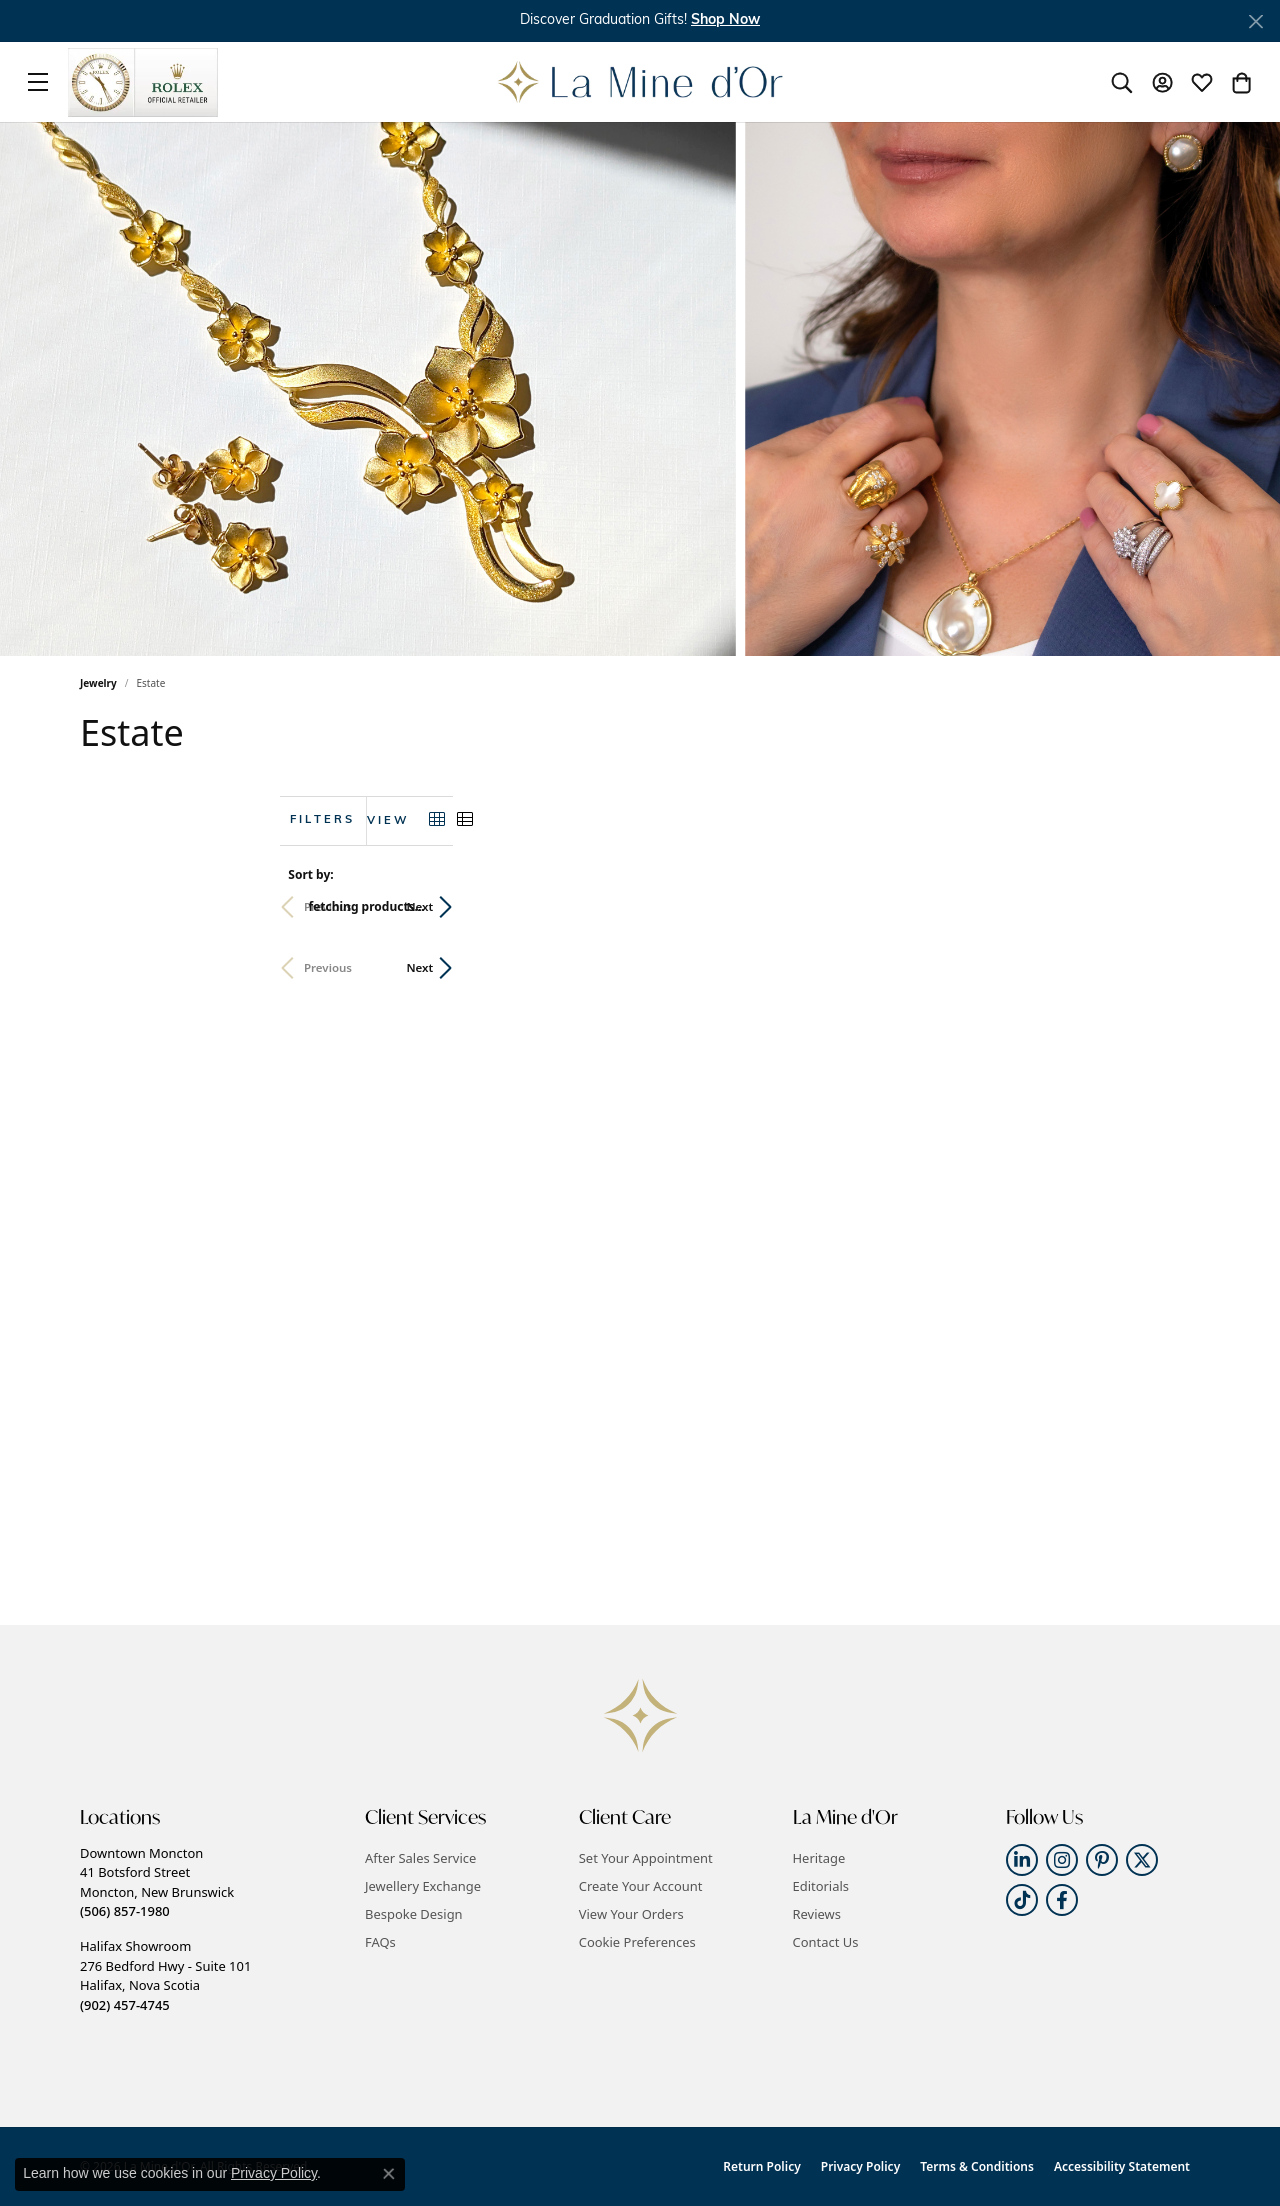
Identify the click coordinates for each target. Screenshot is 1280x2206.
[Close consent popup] (389, 2174)
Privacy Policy (860, 2166)
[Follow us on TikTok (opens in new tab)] (1022, 1900)
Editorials (821, 1886)
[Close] (1255, 21)
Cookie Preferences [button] (637, 1942)
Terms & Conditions (977, 2166)
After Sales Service (420, 1858)
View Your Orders (631, 1914)
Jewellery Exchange (423, 1886)
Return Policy (761, 2166)
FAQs (380, 1942)
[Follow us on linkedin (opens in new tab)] (1022, 1860)
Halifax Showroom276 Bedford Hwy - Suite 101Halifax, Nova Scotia (165, 1975)
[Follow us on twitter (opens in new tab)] (1142, 1860)
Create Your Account (641, 1886)
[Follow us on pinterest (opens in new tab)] (1102, 1860)
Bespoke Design (414, 1914)
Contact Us (826, 1942)
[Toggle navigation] (38, 82)
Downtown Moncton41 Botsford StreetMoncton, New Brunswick (157, 1882)
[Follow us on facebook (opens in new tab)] (1062, 1900)
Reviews (817, 1914)
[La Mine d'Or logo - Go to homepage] (640, 82)
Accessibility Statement (1122, 2166)
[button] (725, 20)
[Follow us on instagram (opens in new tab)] (1062, 1860)
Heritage (819, 1858)
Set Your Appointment (646, 1858)
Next (1166, 906)
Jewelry (98, 683)
